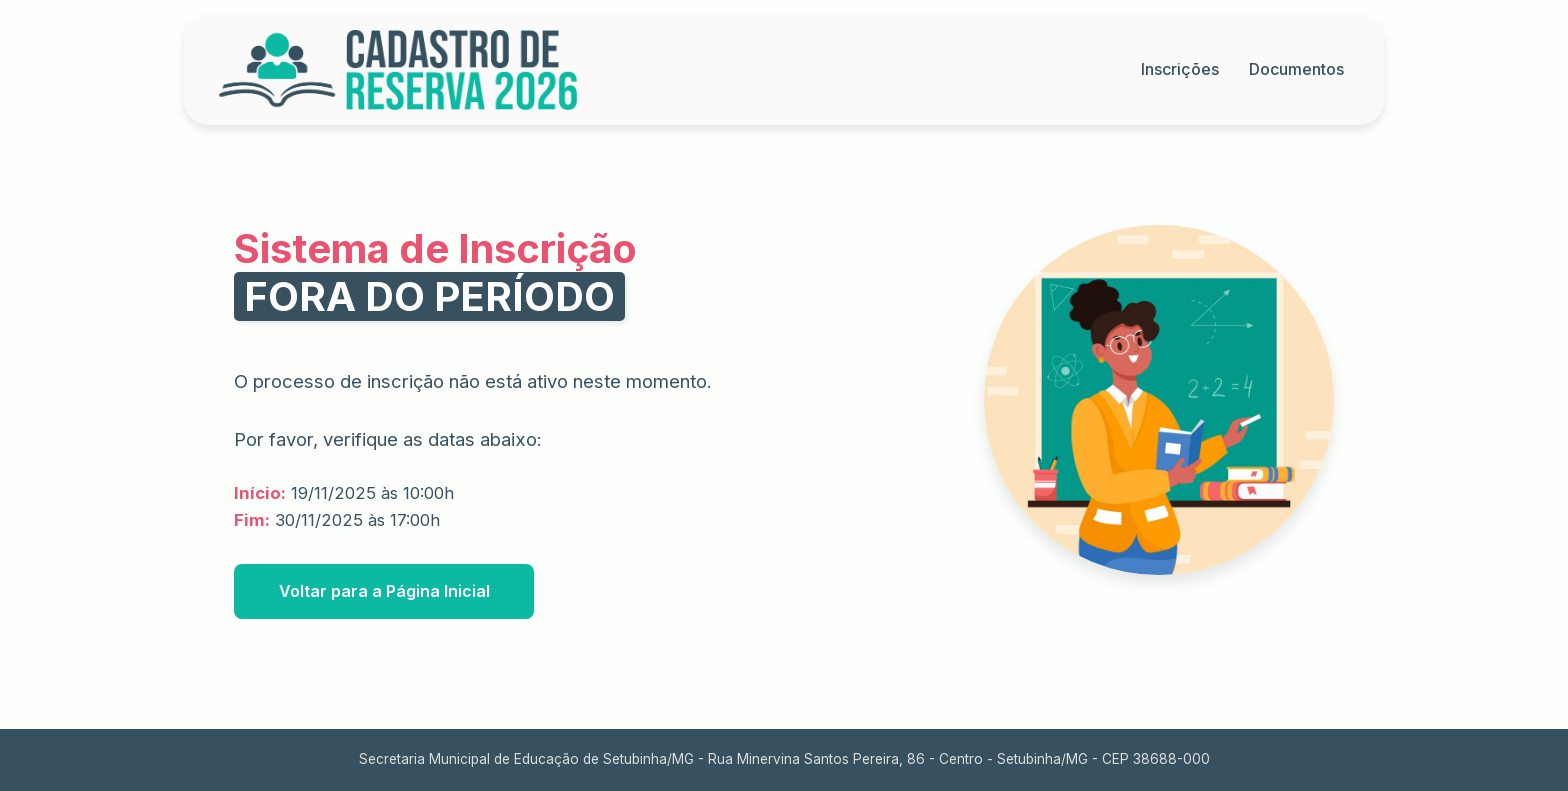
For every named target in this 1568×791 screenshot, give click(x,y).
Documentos (1296, 69)
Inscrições (1180, 69)
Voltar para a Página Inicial (384, 591)
